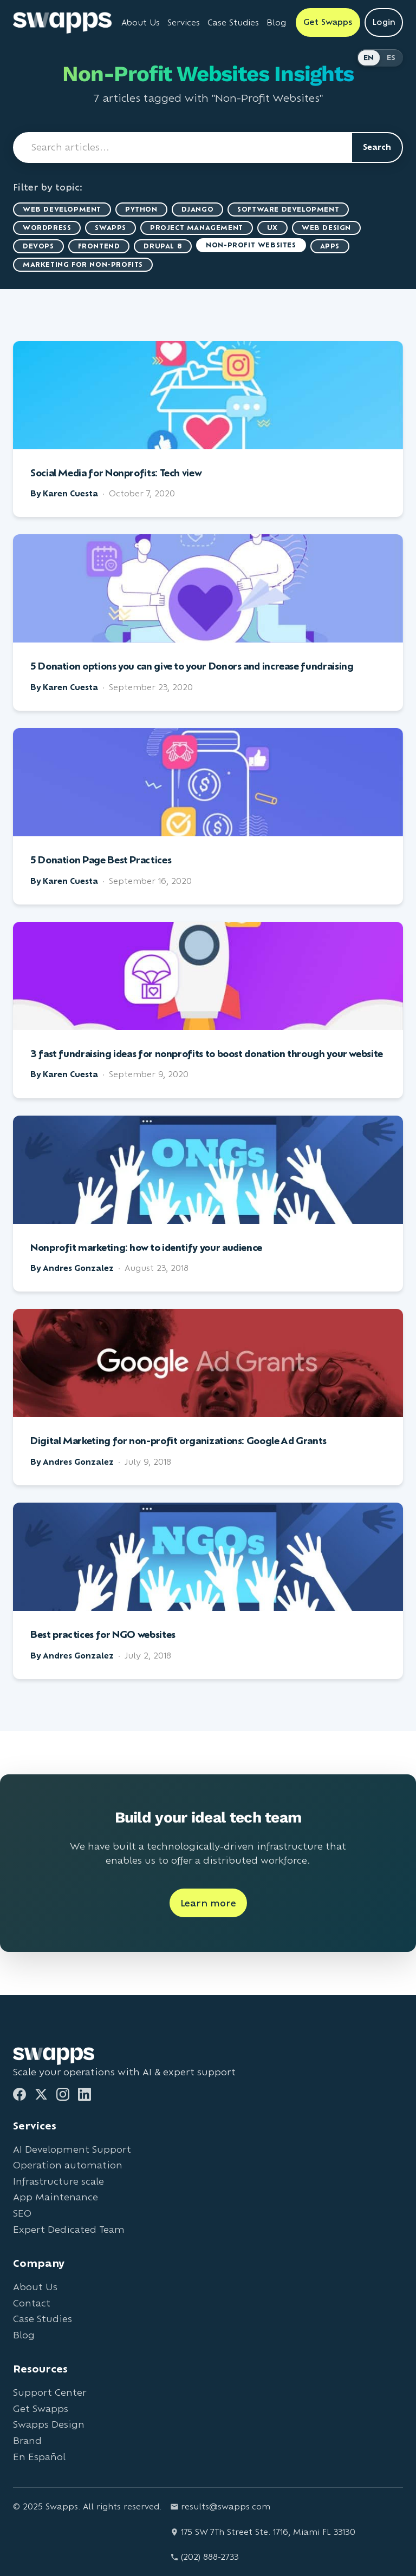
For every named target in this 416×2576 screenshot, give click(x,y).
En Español (39, 2456)
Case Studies (42, 2318)
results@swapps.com (220, 2506)
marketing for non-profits (83, 264)
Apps (330, 246)
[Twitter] (41, 2094)
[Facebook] (19, 2094)
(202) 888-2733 (204, 2557)
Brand (27, 2440)
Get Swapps (40, 2408)
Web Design (326, 228)
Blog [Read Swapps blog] (276, 22)
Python (141, 209)
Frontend (99, 246)
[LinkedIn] (84, 2094)
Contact (31, 2303)
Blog (24, 2335)
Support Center (49, 2392)
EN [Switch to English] (368, 57)
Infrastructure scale (58, 2181)
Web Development (62, 209)
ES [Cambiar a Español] (391, 57)
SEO (22, 2213)
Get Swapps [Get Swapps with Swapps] (328, 22)
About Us (35, 2286)
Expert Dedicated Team (69, 2229)
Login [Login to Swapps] (383, 22)
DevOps (38, 246)
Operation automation (67, 2165)
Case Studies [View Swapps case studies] (233, 22)
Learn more (208, 1903)
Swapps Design (48, 2424)
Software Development (288, 209)
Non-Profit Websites (251, 245)
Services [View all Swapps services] (183, 22)
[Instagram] (62, 2094)
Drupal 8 (163, 246)
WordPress (47, 228)
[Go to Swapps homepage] (62, 23)
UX (272, 228)
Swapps (110, 228)
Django (197, 209)
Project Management (196, 228)
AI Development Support (72, 2149)
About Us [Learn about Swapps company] (140, 22)
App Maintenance (55, 2197)
